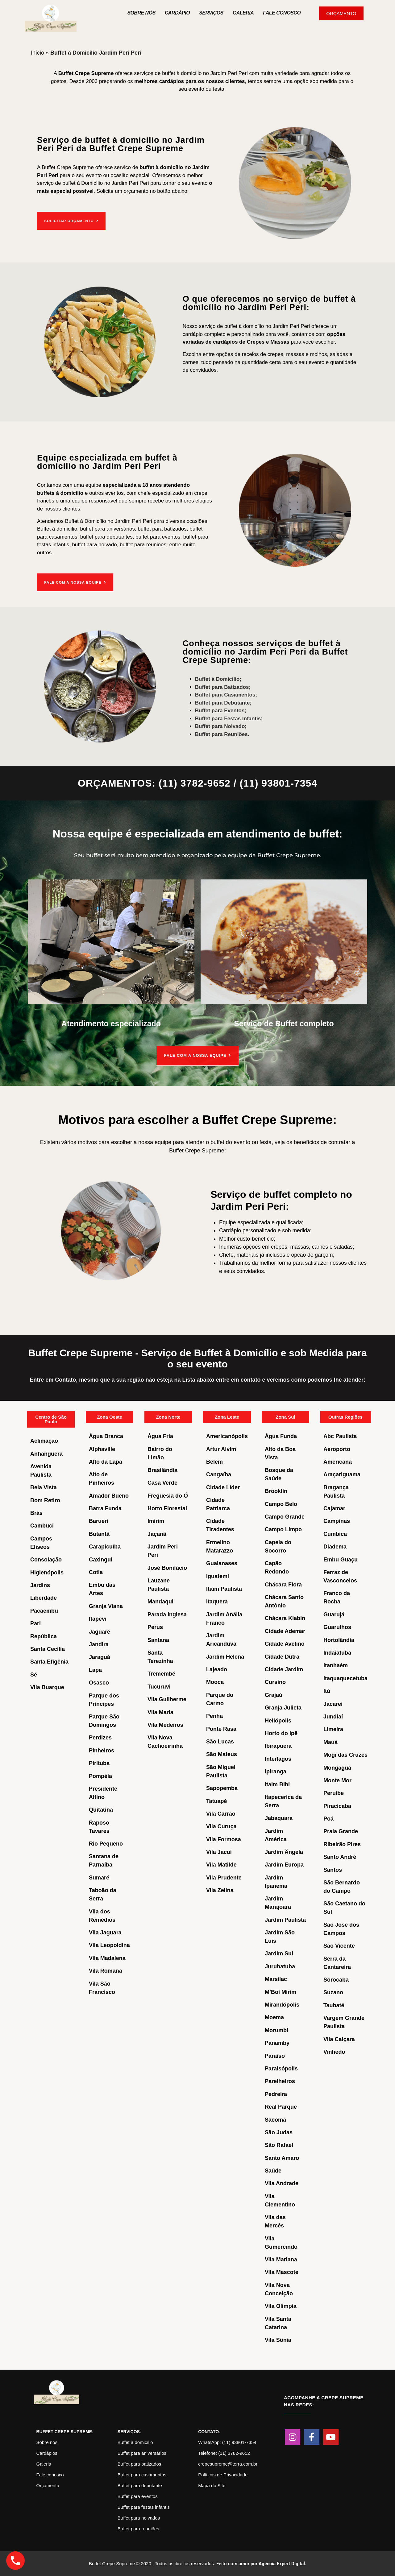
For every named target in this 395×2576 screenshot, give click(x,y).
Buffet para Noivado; (221, 726)
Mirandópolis (282, 2004)
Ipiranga (275, 1771)
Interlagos (278, 1758)
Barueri (98, 1521)
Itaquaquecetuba (345, 1678)
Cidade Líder (223, 1487)
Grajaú (273, 1695)
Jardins (40, 1585)
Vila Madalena (107, 1958)
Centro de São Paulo (51, 1419)
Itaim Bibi (277, 1784)
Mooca (215, 1682)
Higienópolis (47, 1572)
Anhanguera (46, 1453)
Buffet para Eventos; (220, 710)
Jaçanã (157, 1534)
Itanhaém (335, 1665)
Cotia (96, 1572)
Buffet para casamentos (142, 2474)
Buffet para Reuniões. (222, 733)
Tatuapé (216, 1800)
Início (37, 53)
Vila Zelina (220, 1890)
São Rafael (279, 2145)
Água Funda (281, 1436)
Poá (328, 1818)
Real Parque (281, 2106)
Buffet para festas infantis (144, 2506)
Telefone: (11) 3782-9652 (224, 2452)
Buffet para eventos (138, 2496)
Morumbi (276, 2030)
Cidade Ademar (285, 1631)
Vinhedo (334, 2052)
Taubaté (333, 2005)
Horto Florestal (167, 1508)
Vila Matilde (221, 1864)
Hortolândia (338, 1639)
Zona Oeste (109, 1416)
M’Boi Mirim (280, 1991)
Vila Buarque (47, 1687)
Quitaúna (101, 1809)
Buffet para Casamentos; (226, 694)
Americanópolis (227, 1436)
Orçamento (47, 2485)
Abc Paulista (340, 1436)
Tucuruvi (159, 1686)
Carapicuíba (105, 1546)
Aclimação (44, 1440)
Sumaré (99, 1877)
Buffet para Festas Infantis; (229, 718)
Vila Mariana (281, 2259)
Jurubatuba (280, 1966)
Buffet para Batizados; (223, 686)
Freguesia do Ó (168, 1495)
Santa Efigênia (49, 1661)
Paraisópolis (281, 2068)
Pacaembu (44, 1610)
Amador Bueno (109, 1495)
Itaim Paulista (224, 1589)
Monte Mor (337, 1780)
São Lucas (220, 1741)
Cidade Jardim (284, 1669)
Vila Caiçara (339, 2039)
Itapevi (97, 1618)
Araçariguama (341, 1474)
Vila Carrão (220, 1813)
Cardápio (177, 12)
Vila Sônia (278, 2340)
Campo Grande (285, 1516)
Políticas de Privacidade (222, 2474)
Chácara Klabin (285, 1618)
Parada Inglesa (167, 1614)
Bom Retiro (45, 1500)
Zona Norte (168, 1416)
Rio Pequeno (106, 1843)
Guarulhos (337, 1627)
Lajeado (216, 1669)
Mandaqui (160, 1601)
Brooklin (276, 1491)
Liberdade (43, 1597)
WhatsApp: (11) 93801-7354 (227, 2442)
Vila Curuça (221, 1826)
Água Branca (106, 1436)
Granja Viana (106, 1606)
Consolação (46, 1559)
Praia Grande (340, 1831)
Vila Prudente (224, 1877)
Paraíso (275, 2055)
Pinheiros (101, 1750)
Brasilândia (162, 1470)
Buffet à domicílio (135, 2442)
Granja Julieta (283, 1707)
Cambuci (42, 1525)
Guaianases (221, 1563)
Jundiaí (333, 1716)
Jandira (99, 1644)
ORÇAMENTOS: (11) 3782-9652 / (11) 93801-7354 (197, 782)
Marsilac (276, 1979)
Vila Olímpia (281, 2306)
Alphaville (102, 1448)
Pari (35, 1623)
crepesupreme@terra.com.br (227, 2463)
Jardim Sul (279, 1953)
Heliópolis (278, 1720)
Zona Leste (227, 1416)
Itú (326, 1691)
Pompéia (100, 1775)
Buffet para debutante (140, 2485)
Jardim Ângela (284, 1852)
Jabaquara (279, 1818)
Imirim (156, 1521)
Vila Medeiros (165, 1725)
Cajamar (334, 1508)
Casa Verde (162, 1482)
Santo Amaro (282, 2158)
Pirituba (99, 1763)
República (43, 1636)
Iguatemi (217, 1576)
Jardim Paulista (285, 1919)
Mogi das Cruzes (345, 1754)
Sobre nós (141, 12)
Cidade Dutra (282, 1656)
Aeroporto (336, 1448)
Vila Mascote (281, 2272)
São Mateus (221, 1754)
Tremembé (161, 1673)
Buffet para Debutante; (223, 702)
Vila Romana (105, 1970)
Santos (332, 1870)
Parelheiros (280, 2081)
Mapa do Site (211, 2485)
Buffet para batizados (139, 2463)
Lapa (95, 1670)
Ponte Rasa (221, 1728)
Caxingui (100, 1559)
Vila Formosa (223, 1839)
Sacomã (275, 2119)
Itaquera (217, 1601)
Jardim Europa (284, 1864)
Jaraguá (99, 1657)
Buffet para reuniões (138, 2528)
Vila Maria (160, 1712)
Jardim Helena (225, 1656)
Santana (158, 1639)
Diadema (335, 1546)
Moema (274, 2017)
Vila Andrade (281, 2183)
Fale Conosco (282, 12)
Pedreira (276, 2094)
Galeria (243, 12)
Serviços (211, 12)
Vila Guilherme (167, 1699)
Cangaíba (218, 1474)
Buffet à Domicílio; (218, 678)
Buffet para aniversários (142, 2452)
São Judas (279, 2132)
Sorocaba (336, 1979)
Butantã (99, 1534)
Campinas (336, 1521)
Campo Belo (281, 1504)
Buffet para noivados (139, 2517)
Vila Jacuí (219, 1852)
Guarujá (333, 1614)
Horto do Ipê (281, 1733)
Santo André (339, 1857)
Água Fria (160, 1436)
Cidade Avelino (285, 1643)
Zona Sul (285, 1416)
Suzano (333, 1992)
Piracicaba (337, 1806)
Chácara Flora (283, 1584)
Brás (36, 1513)
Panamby (277, 2043)
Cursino (275, 1682)
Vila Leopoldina (109, 1945)
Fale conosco (50, 2474)
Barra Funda (105, 1508)
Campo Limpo (283, 1529)
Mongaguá (337, 1767)
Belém (214, 1461)
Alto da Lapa (105, 1461)
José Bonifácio (167, 1568)
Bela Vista (43, 1487)
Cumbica (335, 1534)
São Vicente (339, 1945)
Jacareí (333, 1703)
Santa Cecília (47, 1649)
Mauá (330, 1742)
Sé (33, 1674)
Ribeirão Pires (342, 1844)
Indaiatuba (337, 1652)
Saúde (273, 2170)
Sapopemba (222, 1788)
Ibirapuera (278, 1746)
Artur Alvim (221, 1448)
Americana (337, 1461)
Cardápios (46, 2452)
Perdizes (100, 1737)
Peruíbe (333, 1793)
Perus (155, 1627)
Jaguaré (99, 1631)
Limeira (333, 1729)
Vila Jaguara (105, 1932)
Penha (214, 1716)
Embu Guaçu (340, 1559)
